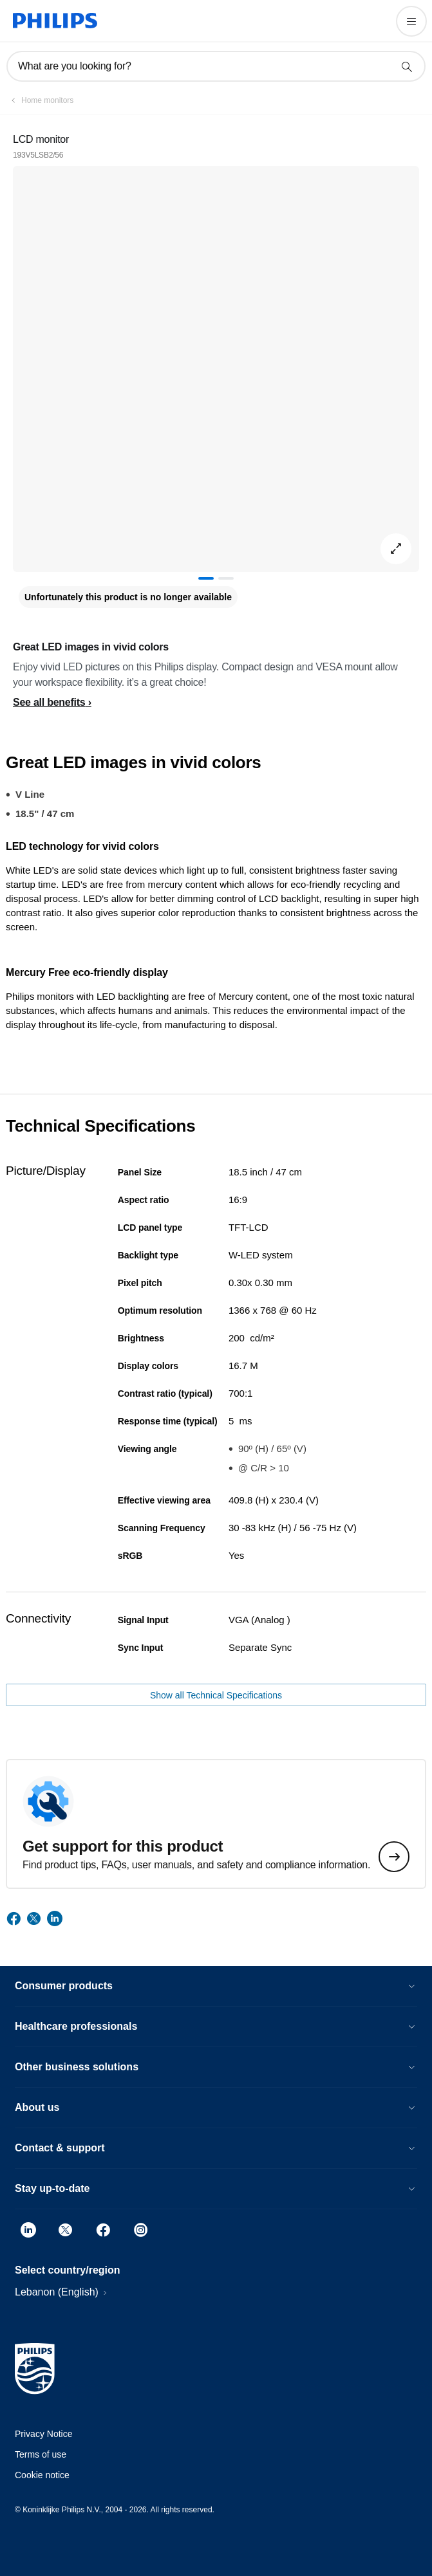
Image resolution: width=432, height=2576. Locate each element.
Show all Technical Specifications (216, 1695)
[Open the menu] (411, 21)
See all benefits (49, 702)
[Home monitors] (39, 100)
